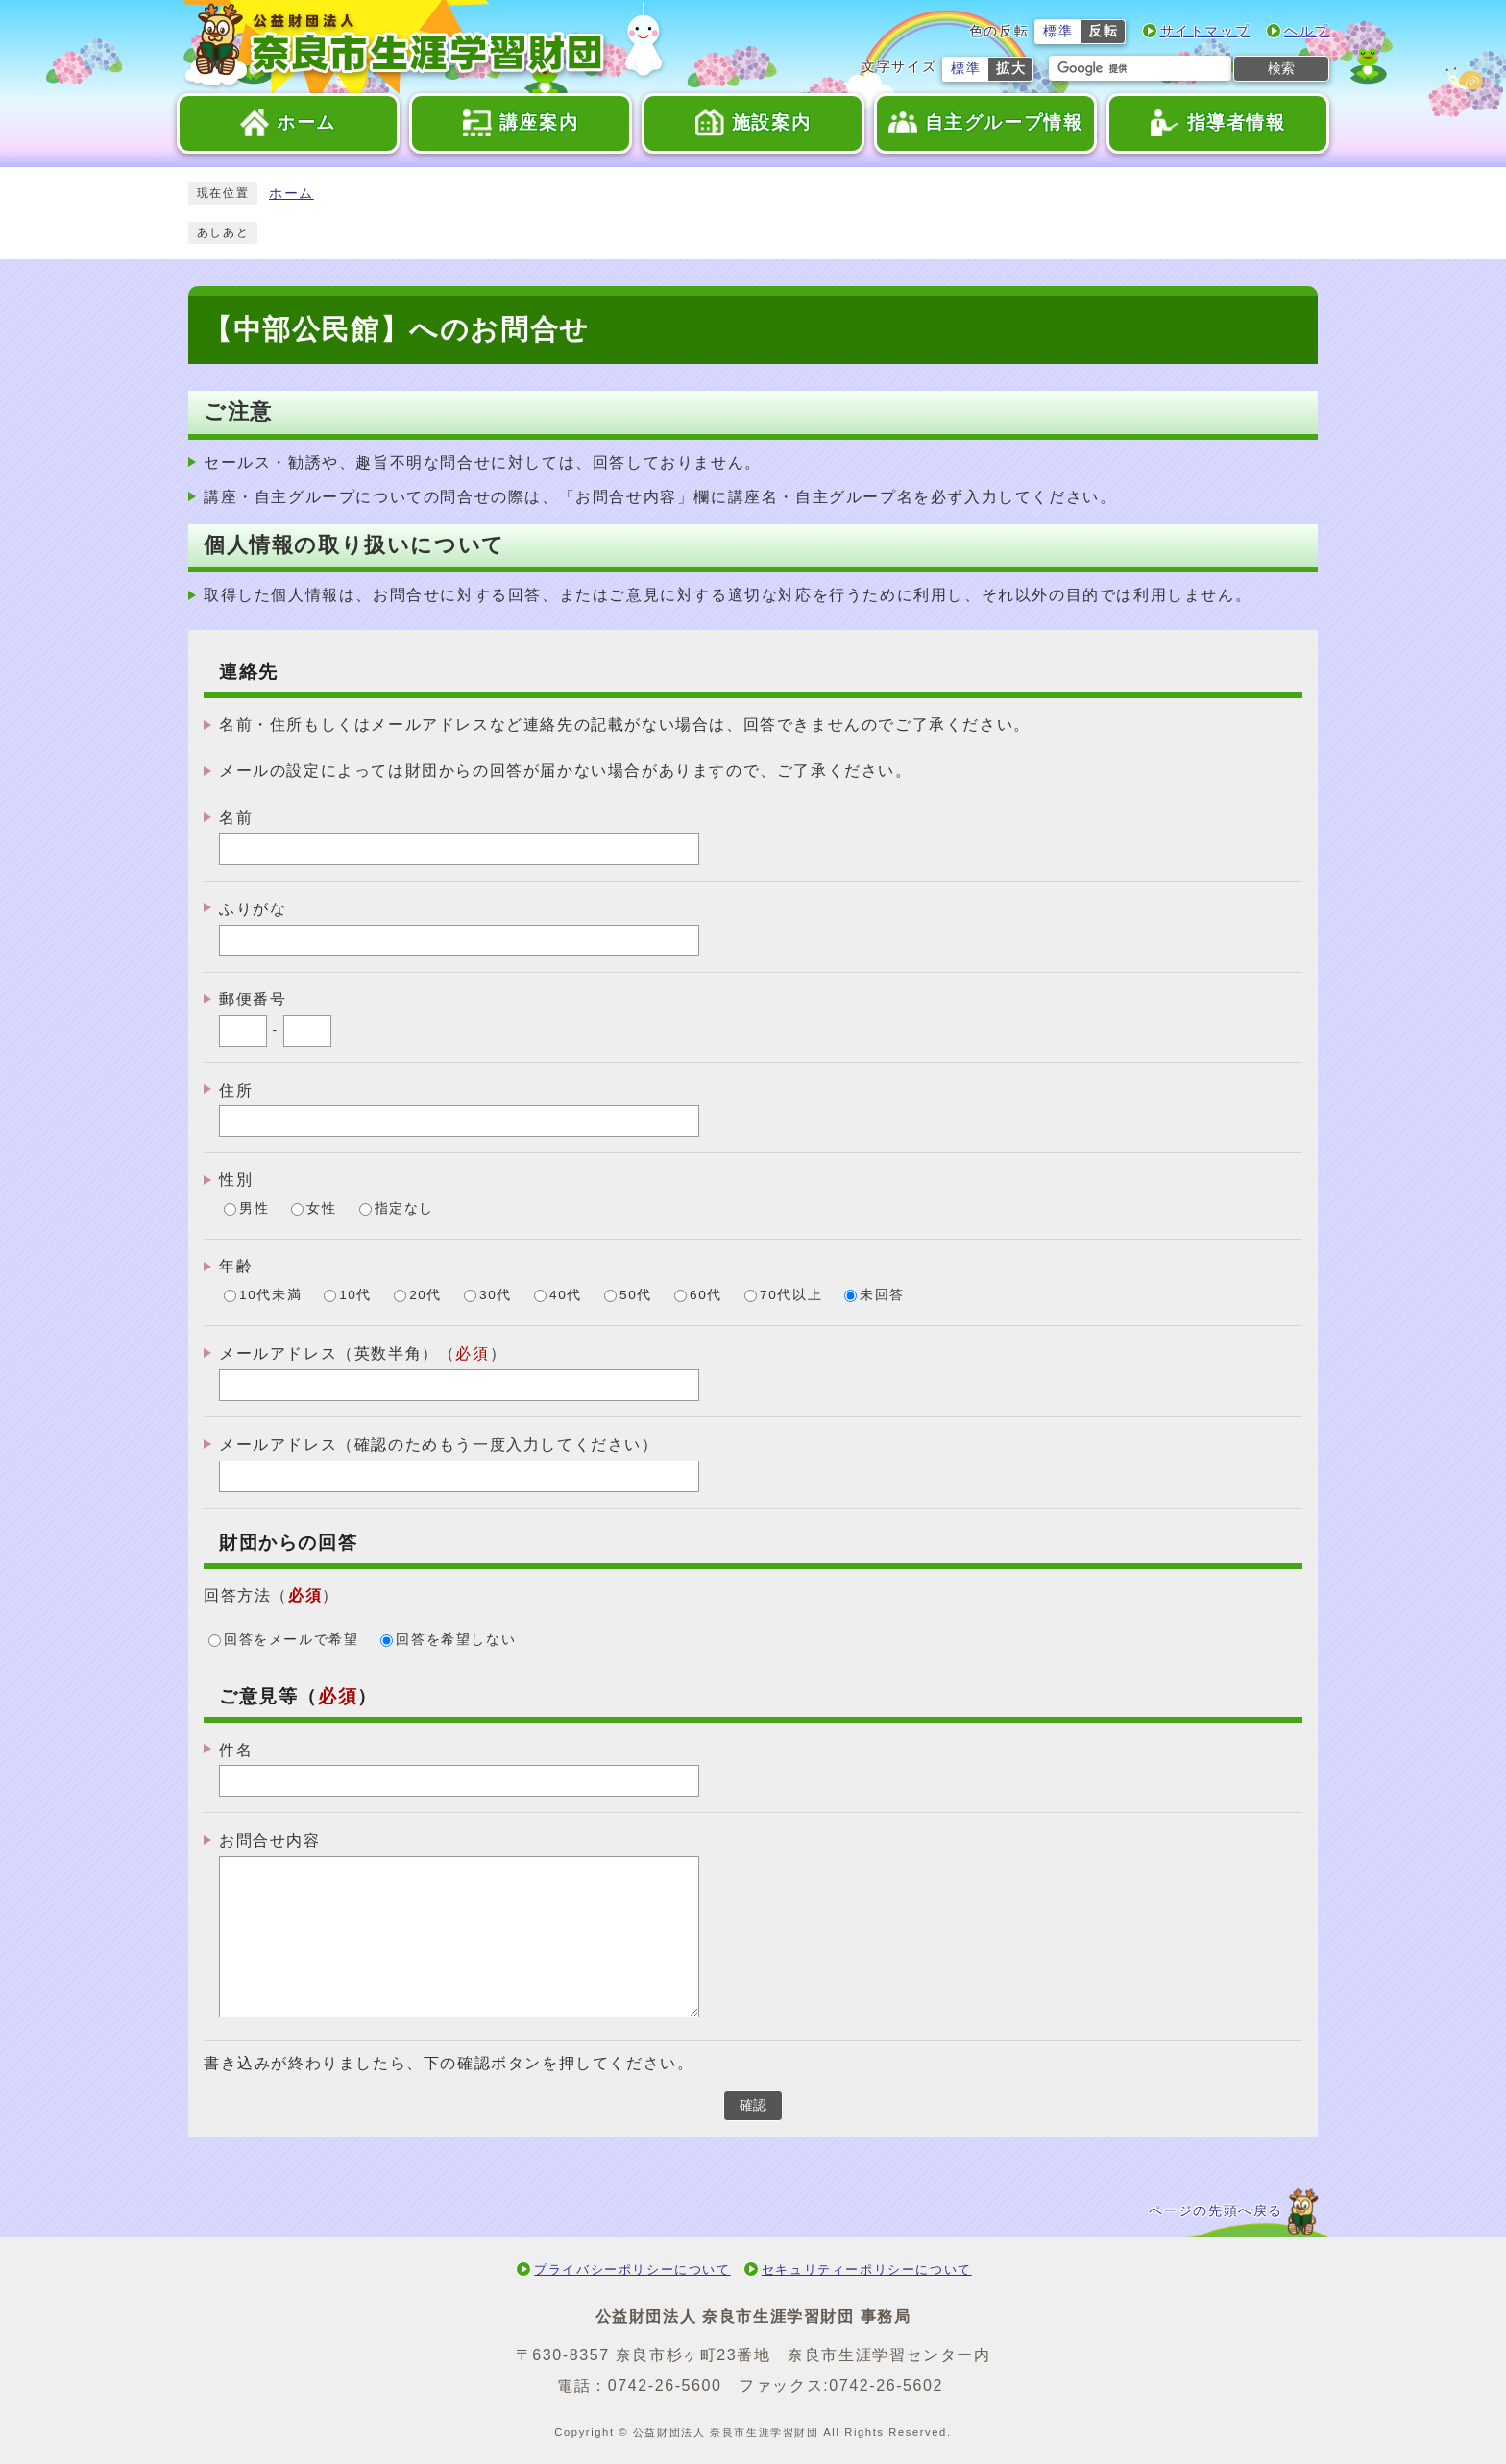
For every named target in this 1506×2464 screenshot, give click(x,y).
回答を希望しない (456, 1639)
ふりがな (252, 909)
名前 (236, 817)
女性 (321, 1209)
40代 (565, 1296)
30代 (495, 1296)
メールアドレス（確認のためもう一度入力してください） (439, 1445)
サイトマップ (1205, 31)
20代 (425, 1296)
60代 (706, 1296)
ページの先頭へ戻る (1216, 2211)
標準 (1058, 31)
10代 (355, 1296)
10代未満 (270, 1296)
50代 (635, 1296)
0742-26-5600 (665, 2386)
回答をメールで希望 (291, 1639)
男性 (254, 1209)
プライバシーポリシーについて (632, 2269)
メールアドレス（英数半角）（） (362, 1353)
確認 (753, 2105)
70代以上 (791, 1296)
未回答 (882, 1296)
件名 (236, 1749)
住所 (236, 1089)
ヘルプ (1306, 31)
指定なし (404, 1209)
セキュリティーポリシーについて (867, 2269)
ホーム (291, 193)
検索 (1281, 68)
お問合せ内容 (270, 1840)
